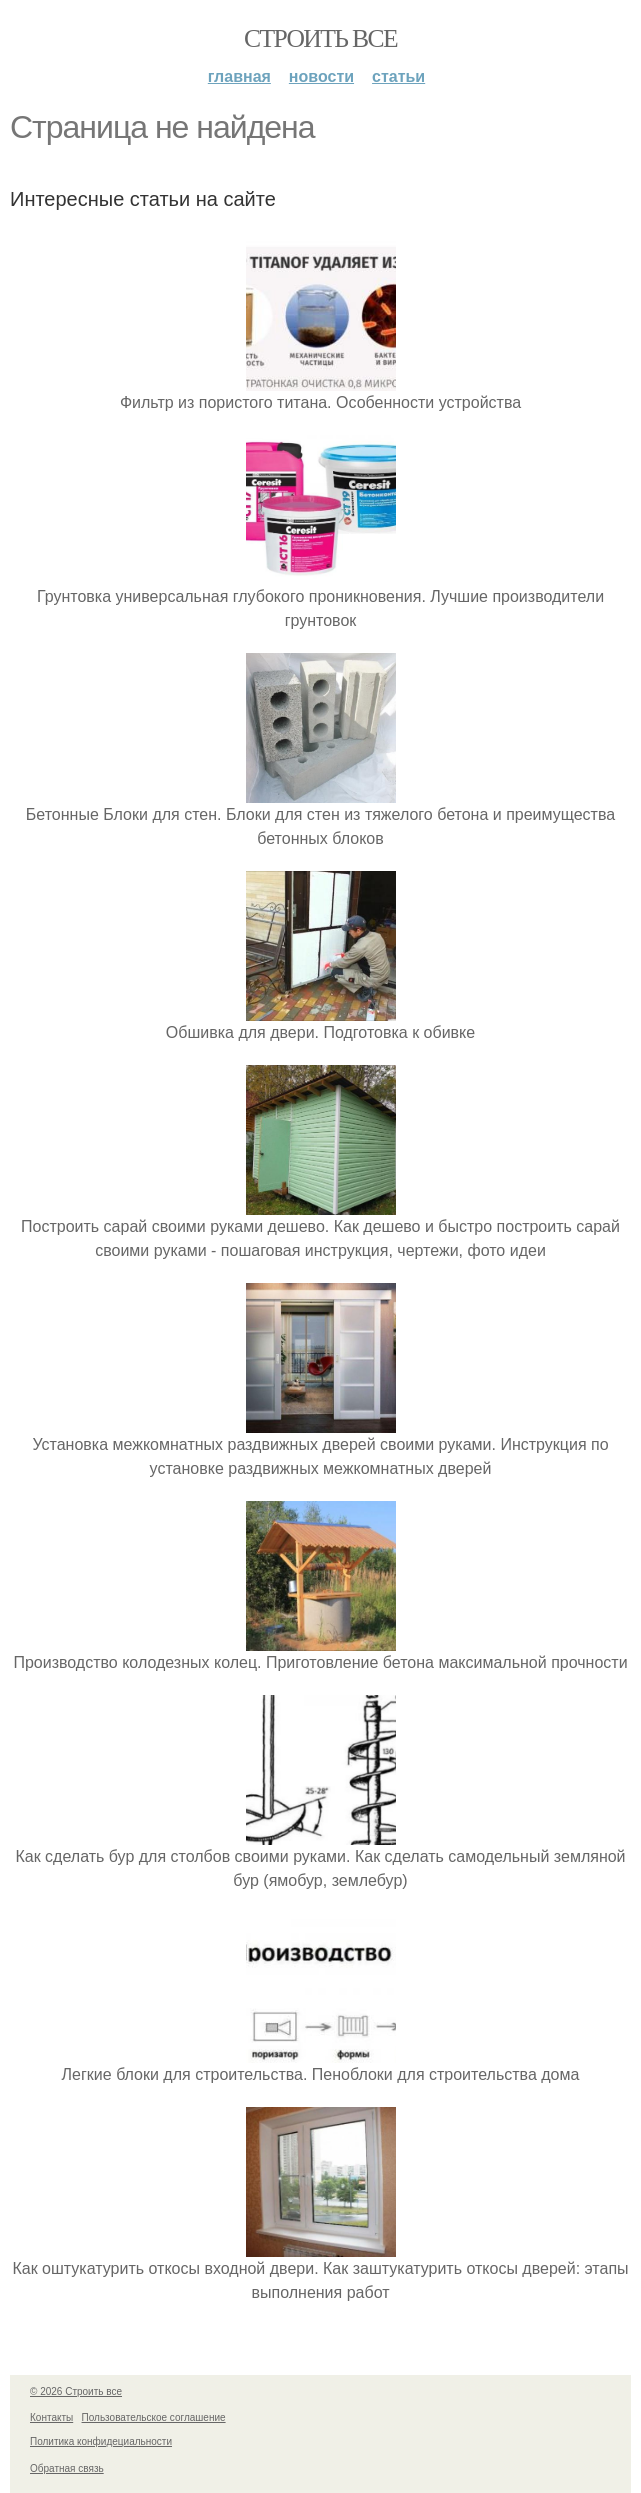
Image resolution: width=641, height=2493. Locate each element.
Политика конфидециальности (101, 2441)
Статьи (398, 76)
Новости (321, 76)
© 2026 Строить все (76, 2391)
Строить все (320, 38)
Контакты (51, 2417)
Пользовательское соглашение (154, 2417)
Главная (239, 76)
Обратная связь (67, 2468)
